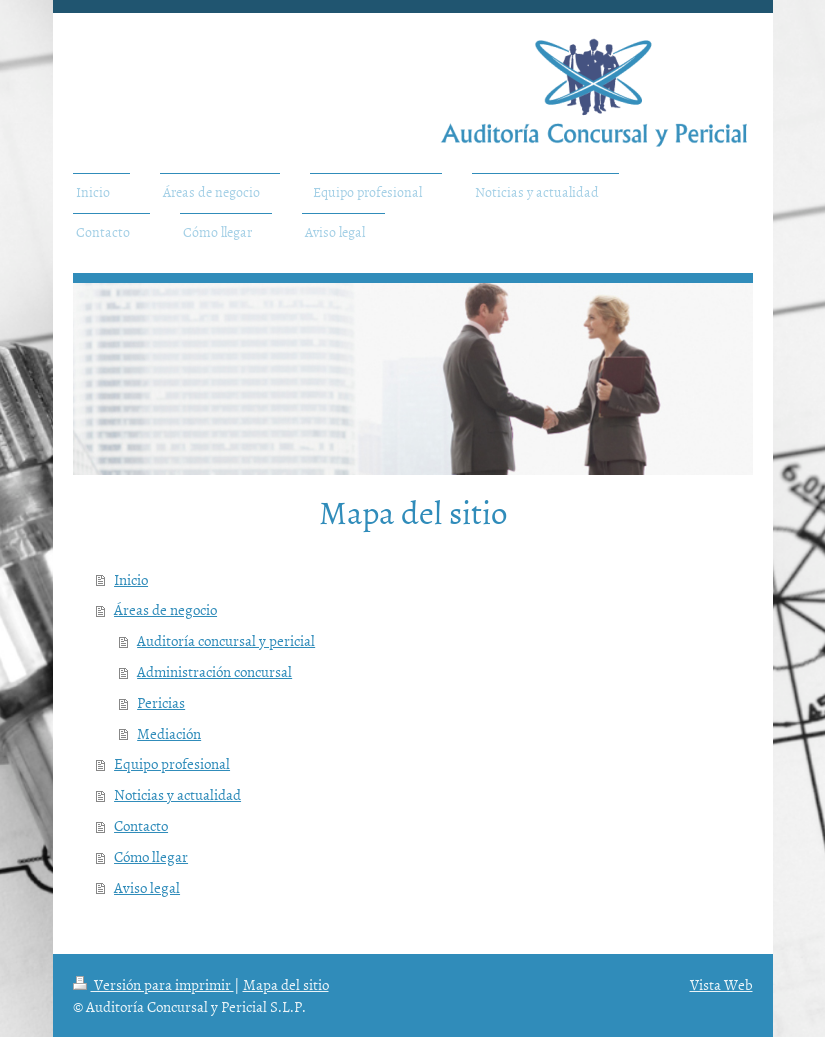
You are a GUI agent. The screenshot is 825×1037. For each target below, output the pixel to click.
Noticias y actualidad (177, 794)
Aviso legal (147, 887)
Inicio (131, 579)
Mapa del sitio (286, 984)
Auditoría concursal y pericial (226, 640)
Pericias (161, 702)
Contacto (141, 825)
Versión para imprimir (153, 984)
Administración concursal (214, 671)
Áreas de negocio (165, 609)
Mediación (169, 733)
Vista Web (721, 984)
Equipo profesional (172, 763)
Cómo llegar (151, 856)
